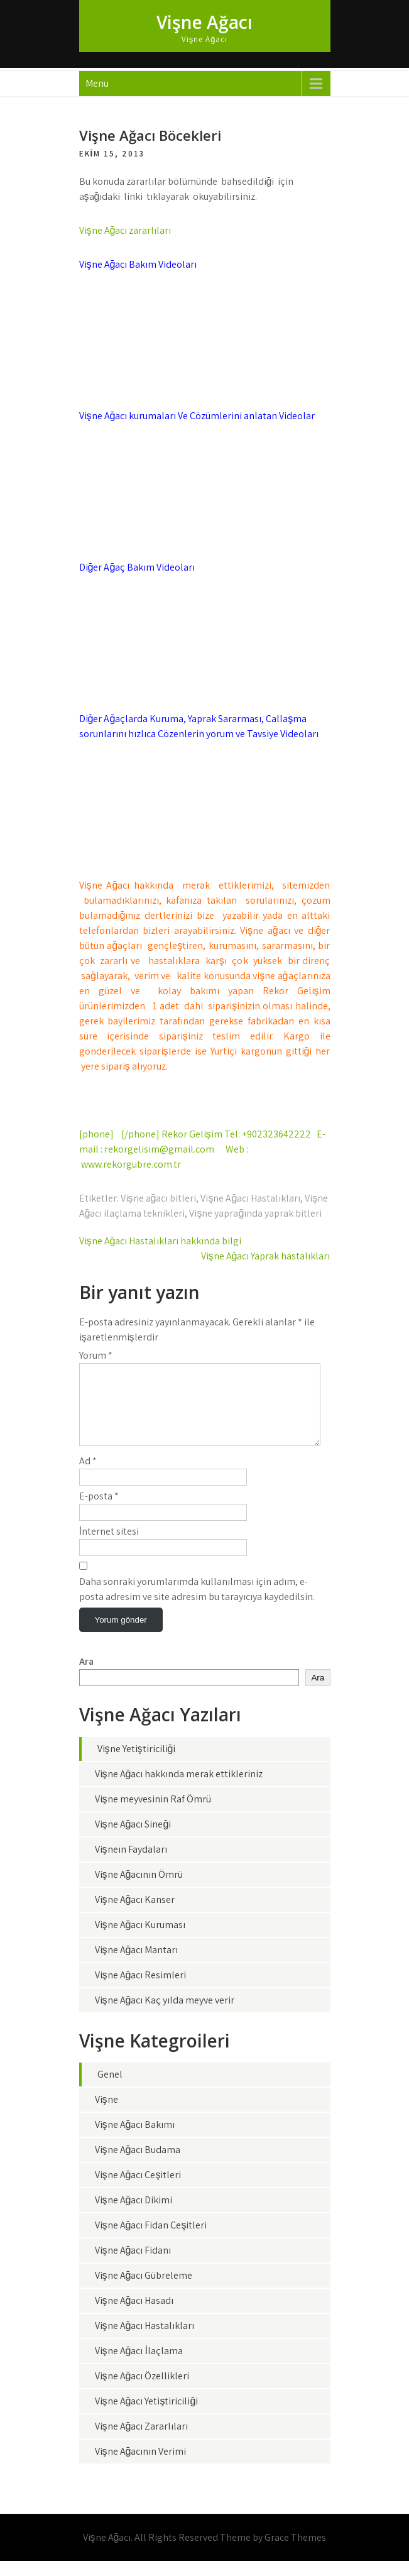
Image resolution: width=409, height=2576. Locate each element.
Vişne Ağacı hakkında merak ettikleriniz (179, 1788)
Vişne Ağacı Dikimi (134, 2215)
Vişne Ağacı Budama (138, 2164)
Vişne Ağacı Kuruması (140, 1939)
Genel (110, 2089)
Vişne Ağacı (204, 22)
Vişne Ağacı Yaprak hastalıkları (265, 1256)
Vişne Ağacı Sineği (133, 1839)
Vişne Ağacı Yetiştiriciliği (147, 2416)
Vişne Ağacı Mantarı (136, 1964)
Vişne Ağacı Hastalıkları (250, 1198)
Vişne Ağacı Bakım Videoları (138, 264)
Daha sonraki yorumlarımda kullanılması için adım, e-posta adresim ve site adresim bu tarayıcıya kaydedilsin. (197, 1604)
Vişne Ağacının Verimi (141, 2466)
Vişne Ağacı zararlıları (125, 230)
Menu (97, 83)
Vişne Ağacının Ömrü (139, 1889)
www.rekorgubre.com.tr (131, 1164)
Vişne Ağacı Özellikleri (142, 2391)
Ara (86, 1676)
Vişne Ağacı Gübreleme (144, 2290)
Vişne (106, 2114)
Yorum (95, 1355)
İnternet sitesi (109, 1546)
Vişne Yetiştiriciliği (136, 1763)
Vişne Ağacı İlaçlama (139, 2365)
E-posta (99, 1511)
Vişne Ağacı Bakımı (135, 2139)
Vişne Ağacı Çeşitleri (138, 2189)
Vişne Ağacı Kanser (135, 1914)
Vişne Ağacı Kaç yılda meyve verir (165, 2015)
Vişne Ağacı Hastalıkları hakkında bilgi (160, 1240)
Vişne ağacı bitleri (159, 1198)
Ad (88, 1476)
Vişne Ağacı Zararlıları (141, 2441)
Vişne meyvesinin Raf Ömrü (153, 1814)
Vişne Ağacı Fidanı (133, 2265)
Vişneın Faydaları (131, 1864)
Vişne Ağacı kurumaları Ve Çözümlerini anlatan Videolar (197, 415)
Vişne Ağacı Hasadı (134, 2315)
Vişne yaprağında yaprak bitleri (255, 1213)
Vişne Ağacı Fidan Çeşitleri (151, 2240)
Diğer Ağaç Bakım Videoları (137, 567)
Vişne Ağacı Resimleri (141, 1990)
